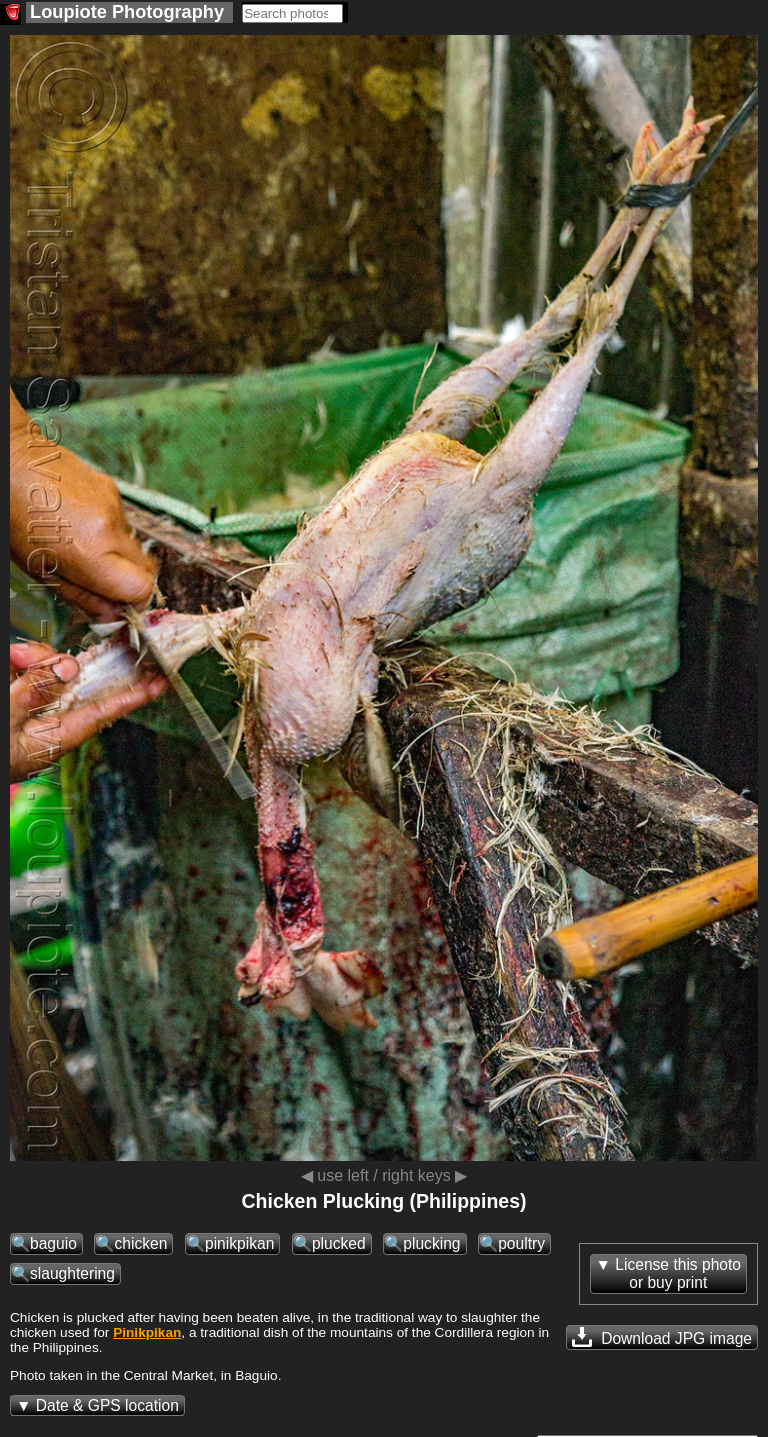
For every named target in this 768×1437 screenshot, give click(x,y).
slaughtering (72, 1273)
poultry (521, 1243)
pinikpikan (239, 1243)
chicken (140, 1243)
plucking (431, 1243)
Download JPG (662, 1337)
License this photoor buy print (678, 1273)
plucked (339, 1243)
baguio (53, 1243)
